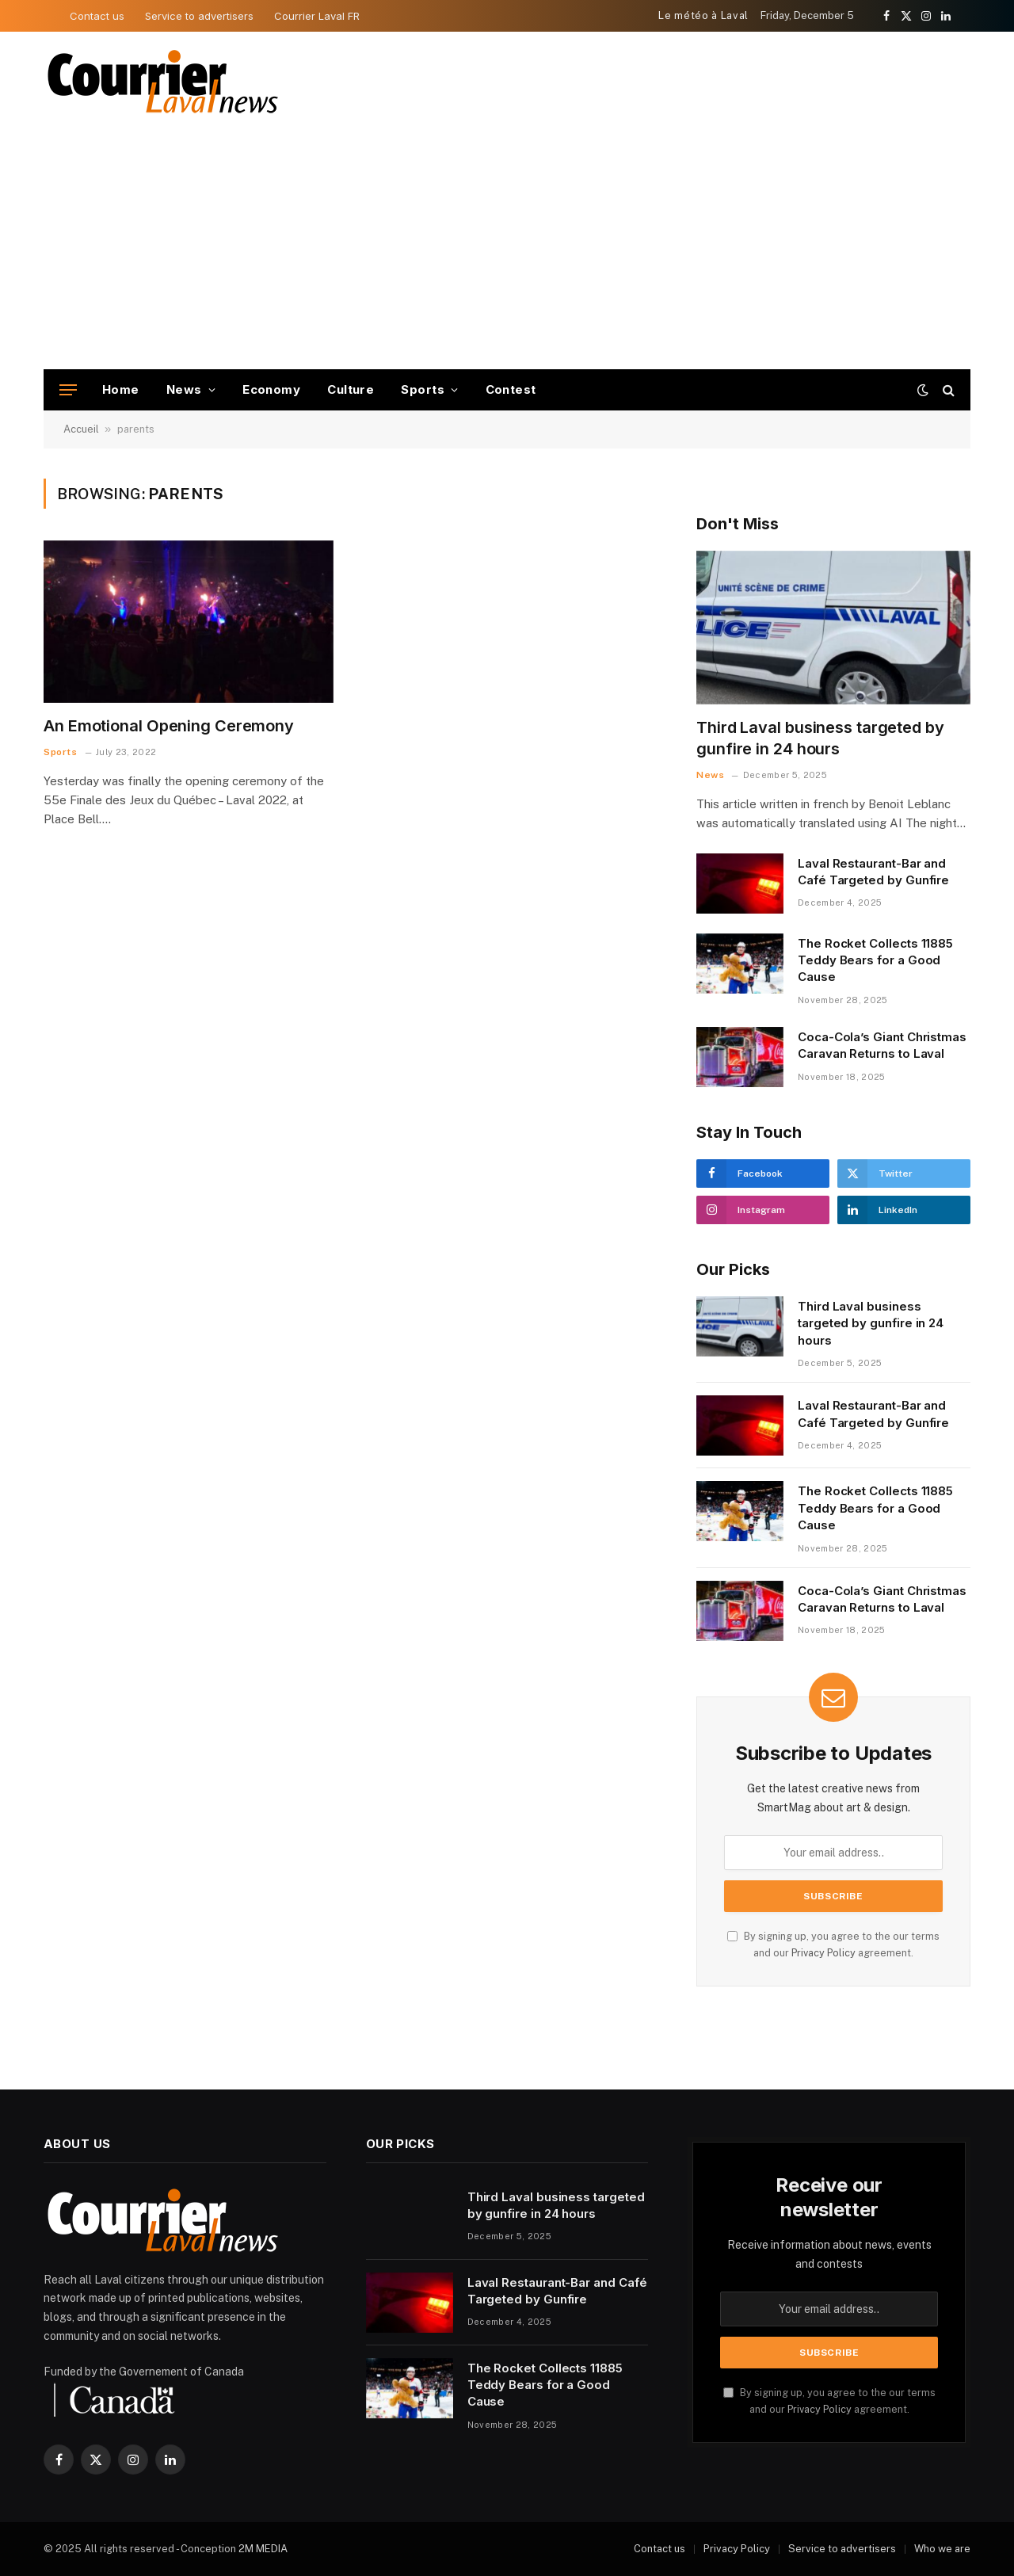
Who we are (942, 2549)
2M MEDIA (263, 2549)
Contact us (97, 16)
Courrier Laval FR (317, 16)
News (184, 389)
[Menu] (68, 390)
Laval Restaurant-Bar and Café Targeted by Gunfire (873, 871)
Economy (271, 389)
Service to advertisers (199, 16)
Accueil (81, 429)
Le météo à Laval (703, 15)
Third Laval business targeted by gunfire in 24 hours (820, 738)
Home (120, 389)
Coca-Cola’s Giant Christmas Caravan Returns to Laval (882, 1045)
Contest (511, 389)
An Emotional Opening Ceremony (169, 725)
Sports (422, 389)
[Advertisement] (507, 250)
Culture (350, 389)
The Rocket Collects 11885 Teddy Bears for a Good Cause (875, 960)
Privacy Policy (823, 1953)
